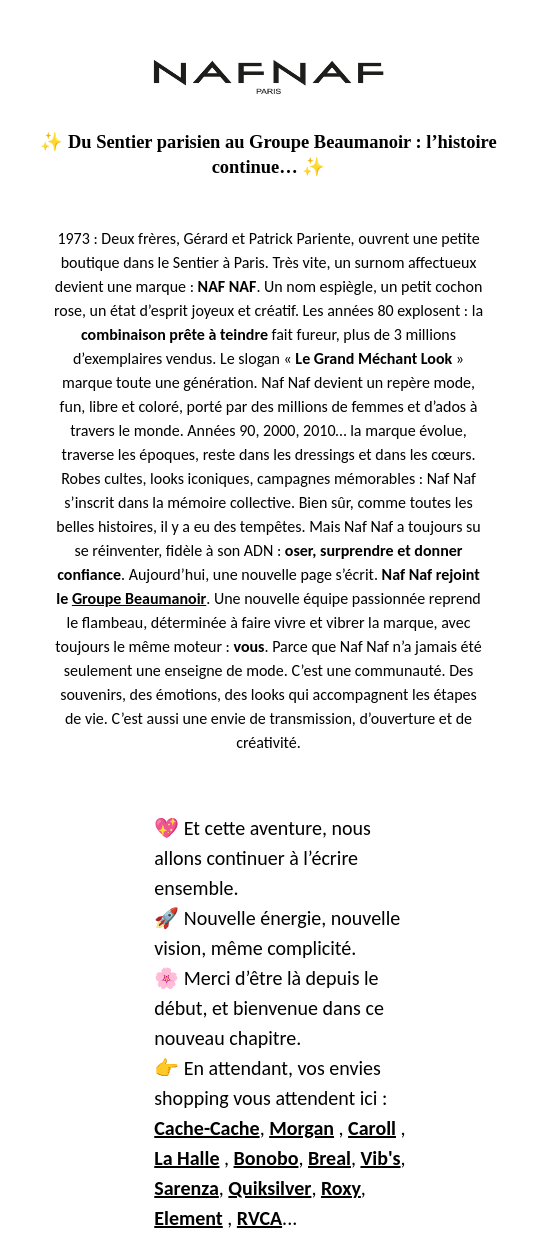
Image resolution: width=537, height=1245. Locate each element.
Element (188, 1218)
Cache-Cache (206, 1128)
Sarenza (186, 1188)
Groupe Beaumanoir (139, 598)
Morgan (301, 1128)
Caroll (372, 1128)
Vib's (380, 1158)
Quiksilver (269, 1188)
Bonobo (266, 1158)
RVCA (259, 1218)
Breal (329, 1158)
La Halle (186, 1158)
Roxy (341, 1188)
